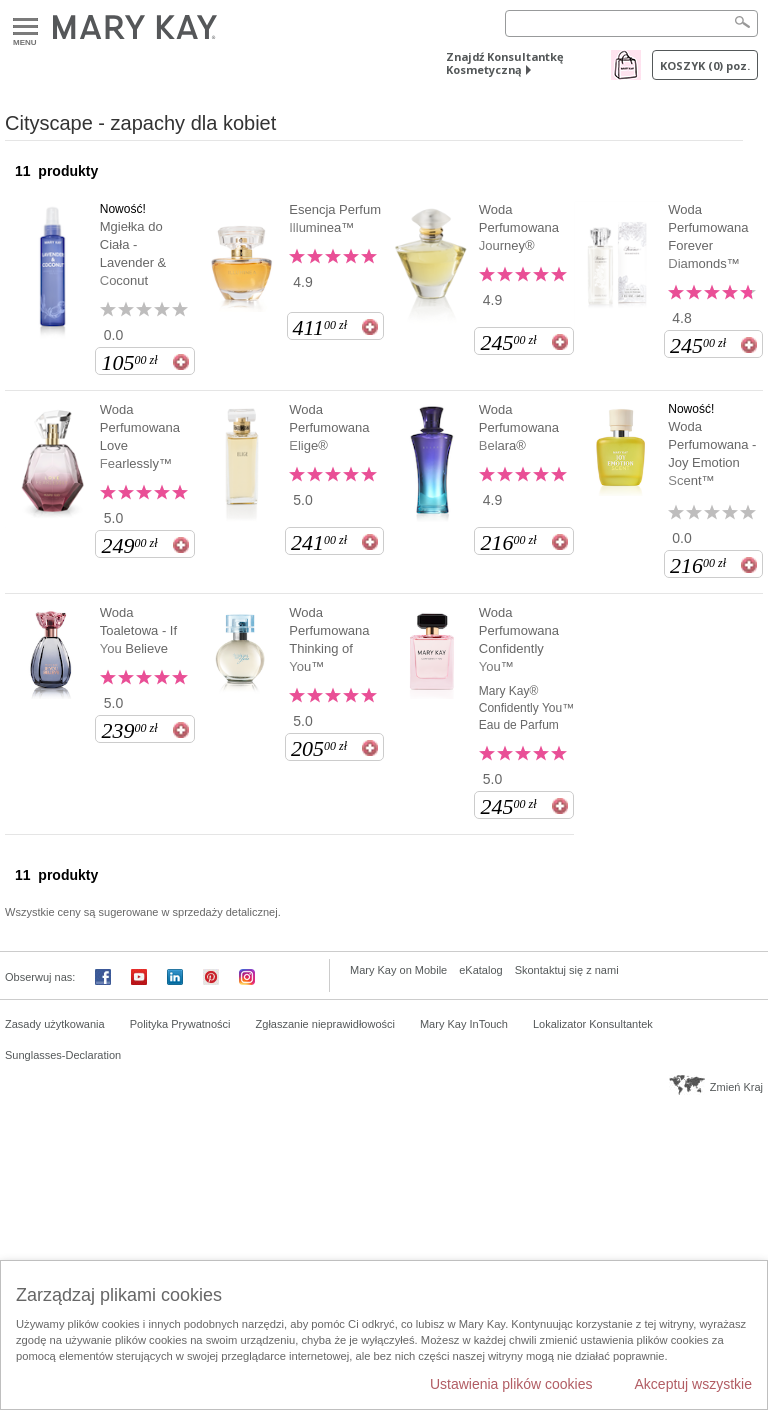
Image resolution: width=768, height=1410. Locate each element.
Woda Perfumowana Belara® (519, 427)
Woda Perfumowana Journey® (519, 227)
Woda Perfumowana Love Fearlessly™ (140, 436)
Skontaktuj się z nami (567, 970)
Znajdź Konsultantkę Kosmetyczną (505, 63)
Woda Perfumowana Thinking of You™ (329, 639)
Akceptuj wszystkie (693, 1384)
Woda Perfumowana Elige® (329, 427)
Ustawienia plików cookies (511, 1384)
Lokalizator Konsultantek (593, 1024)
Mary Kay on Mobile (398, 970)
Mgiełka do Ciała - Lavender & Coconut (133, 253)
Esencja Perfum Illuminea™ (335, 218)
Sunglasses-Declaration (63, 1055)
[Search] (631, 23)
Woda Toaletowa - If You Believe (138, 630)
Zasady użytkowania (55, 1024)
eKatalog (480, 970)
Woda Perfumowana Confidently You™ (519, 639)
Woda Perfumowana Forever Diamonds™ (708, 236)
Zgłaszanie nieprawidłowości (325, 1024)
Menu (25, 27)
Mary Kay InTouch (464, 1024)
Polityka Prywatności (180, 1024)
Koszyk (705, 65)
